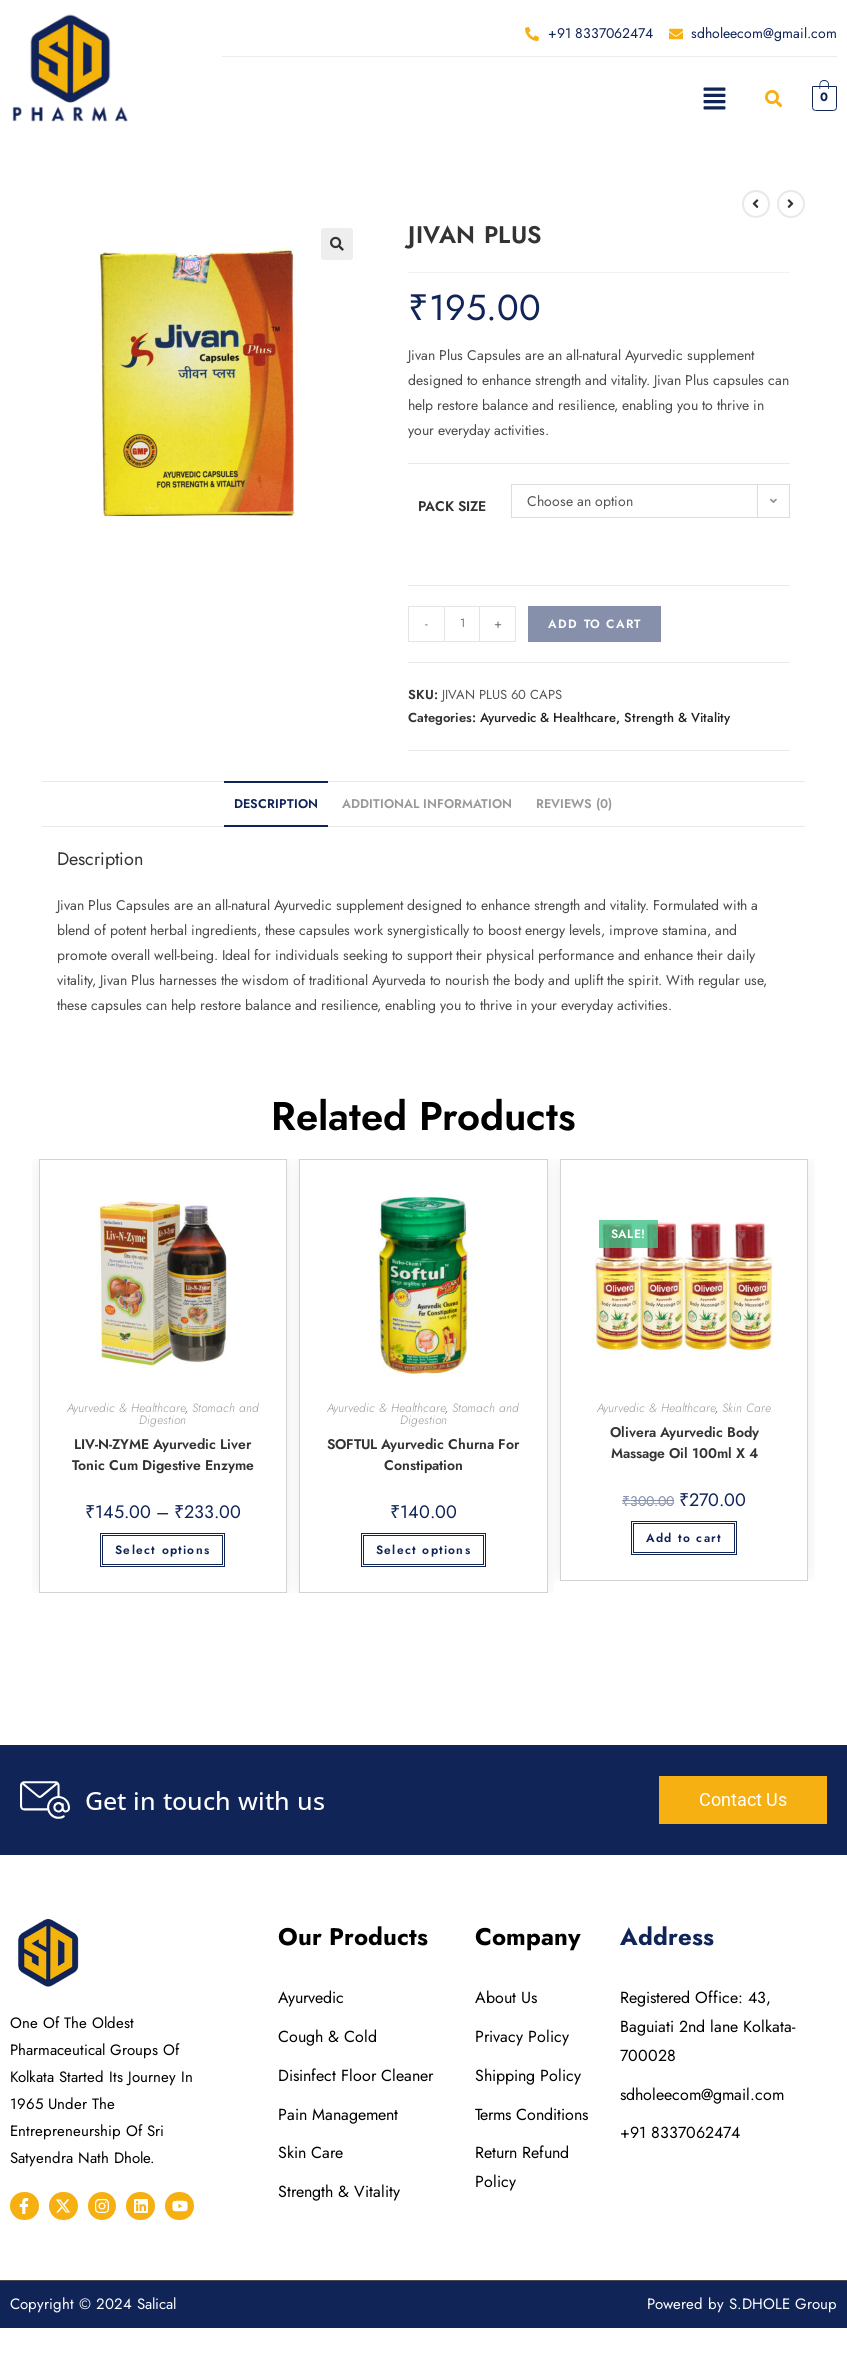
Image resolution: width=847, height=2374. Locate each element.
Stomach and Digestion (199, 1414)
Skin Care (746, 1408)
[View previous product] (756, 204)
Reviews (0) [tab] (574, 804)
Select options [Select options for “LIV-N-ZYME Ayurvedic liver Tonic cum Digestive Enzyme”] (162, 1550)
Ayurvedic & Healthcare (548, 717)
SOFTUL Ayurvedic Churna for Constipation (423, 1454)
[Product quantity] (462, 624)
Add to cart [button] (684, 1538)
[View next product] (791, 204)
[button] (714, 98)
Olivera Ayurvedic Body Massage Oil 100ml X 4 (684, 1442)
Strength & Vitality (677, 717)
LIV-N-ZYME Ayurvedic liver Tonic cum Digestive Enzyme (163, 1454)
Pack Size (452, 506)
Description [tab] (276, 804)
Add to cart (594, 624)
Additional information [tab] (427, 804)
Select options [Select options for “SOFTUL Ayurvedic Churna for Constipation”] (423, 1550)
